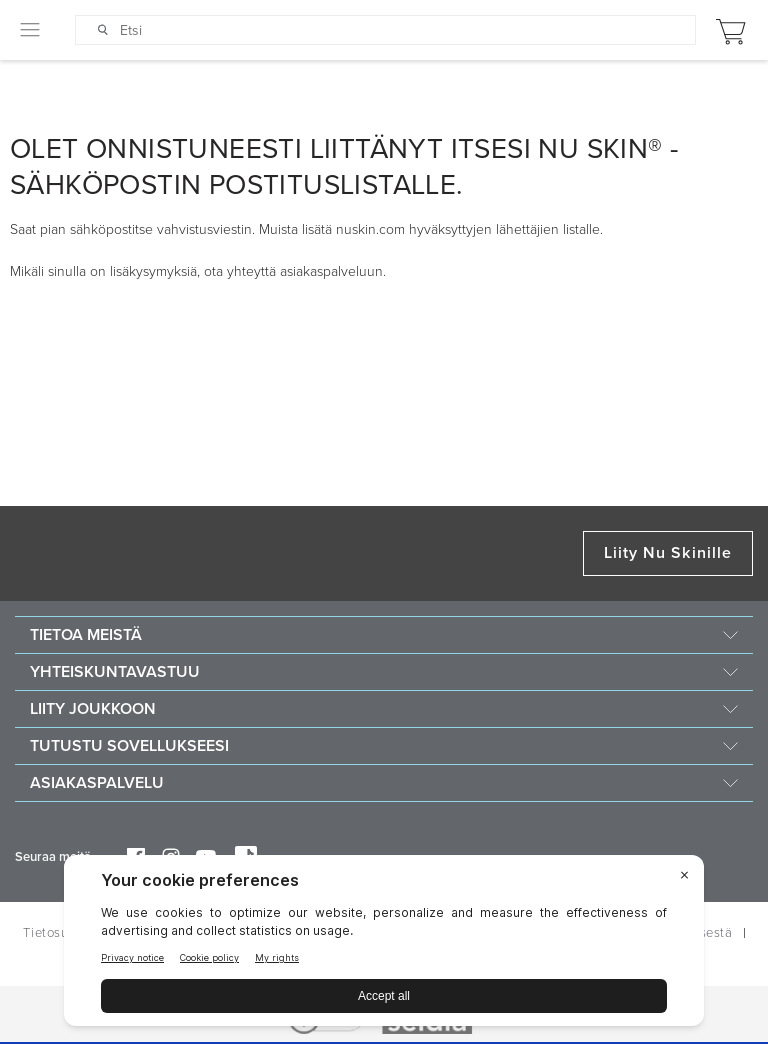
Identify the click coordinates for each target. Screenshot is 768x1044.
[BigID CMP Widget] (384, 945)
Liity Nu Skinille (668, 553)
